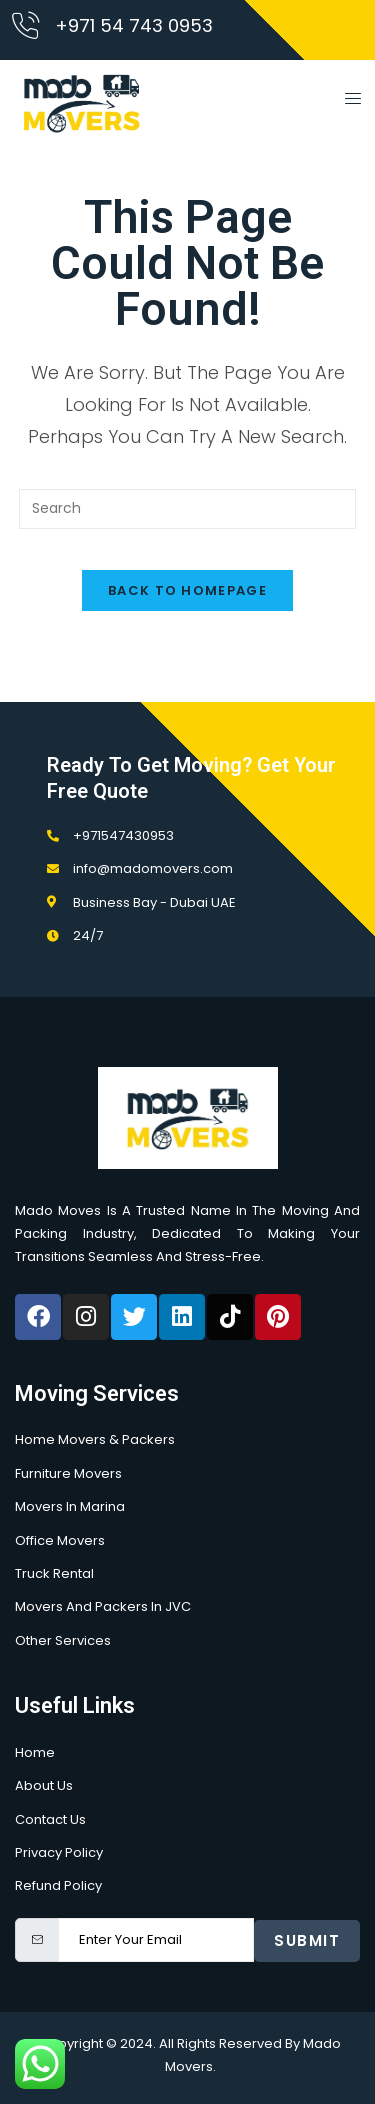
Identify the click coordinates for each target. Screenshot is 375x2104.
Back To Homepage (187, 590)
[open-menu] (347, 102)
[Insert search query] (188, 509)
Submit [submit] (307, 1940)
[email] (156, 1940)
